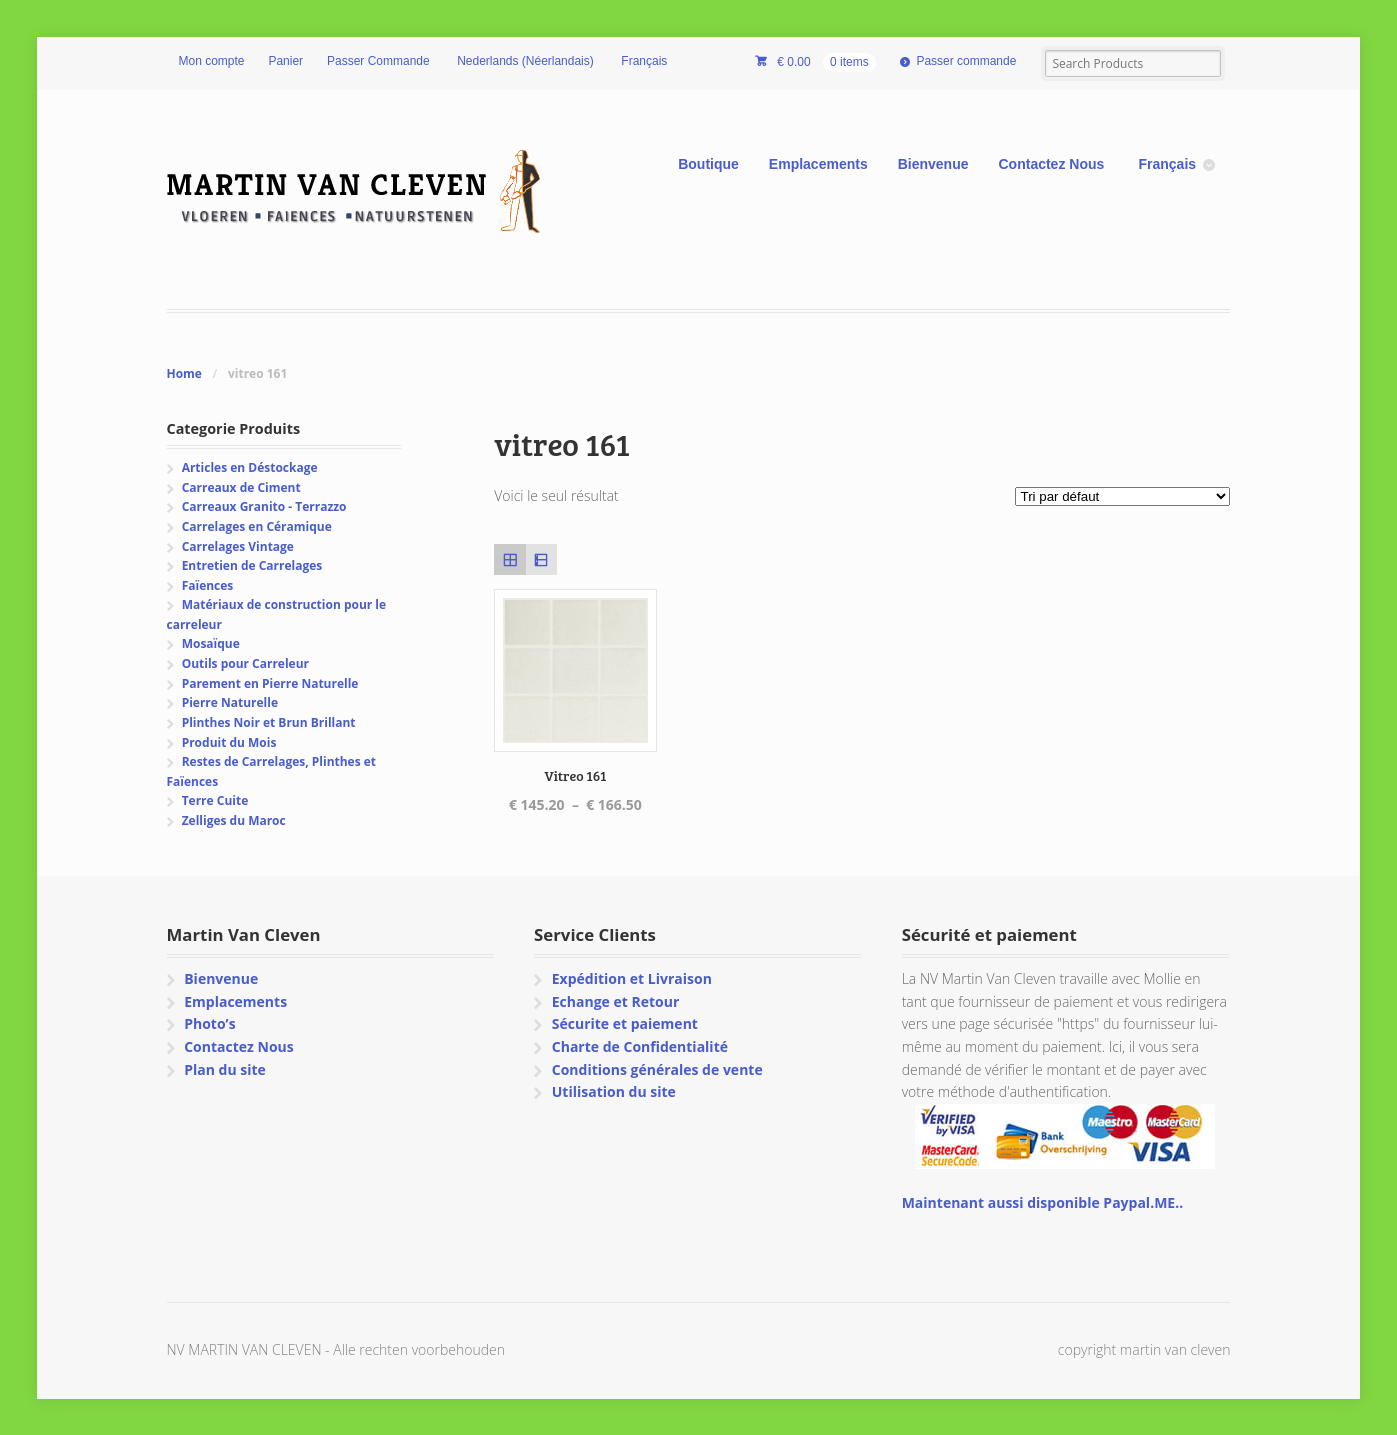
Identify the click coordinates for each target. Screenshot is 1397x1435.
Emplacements (818, 164)
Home (184, 373)
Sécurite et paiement (625, 1023)
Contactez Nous (1052, 164)
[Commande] (1122, 496)
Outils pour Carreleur (245, 663)
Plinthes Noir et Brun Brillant (269, 722)
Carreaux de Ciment (241, 487)
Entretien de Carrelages (252, 565)
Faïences (208, 585)
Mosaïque (211, 643)
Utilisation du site (614, 1091)
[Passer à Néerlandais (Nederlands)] (524, 62)
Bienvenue (933, 164)
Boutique (708, 164)
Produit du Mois (229, 742)
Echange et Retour (616, 1001)
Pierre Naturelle (230, 702)
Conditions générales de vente (657, 1069)
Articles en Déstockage (250, 467)
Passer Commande (378, 61)
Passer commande (966, 61)
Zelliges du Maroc (234, 820)
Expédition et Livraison (632, 978)
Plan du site (225, 1069)
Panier (285, 61)
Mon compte (212, 61)
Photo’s (209, 1023)
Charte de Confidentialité (640, 1046)
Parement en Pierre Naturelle (270, 683)
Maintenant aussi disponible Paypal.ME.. (1042, 1202)
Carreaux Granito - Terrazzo (264, 506)
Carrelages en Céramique (257, 526)
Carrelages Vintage (238, 546)
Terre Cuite (215, 800)
